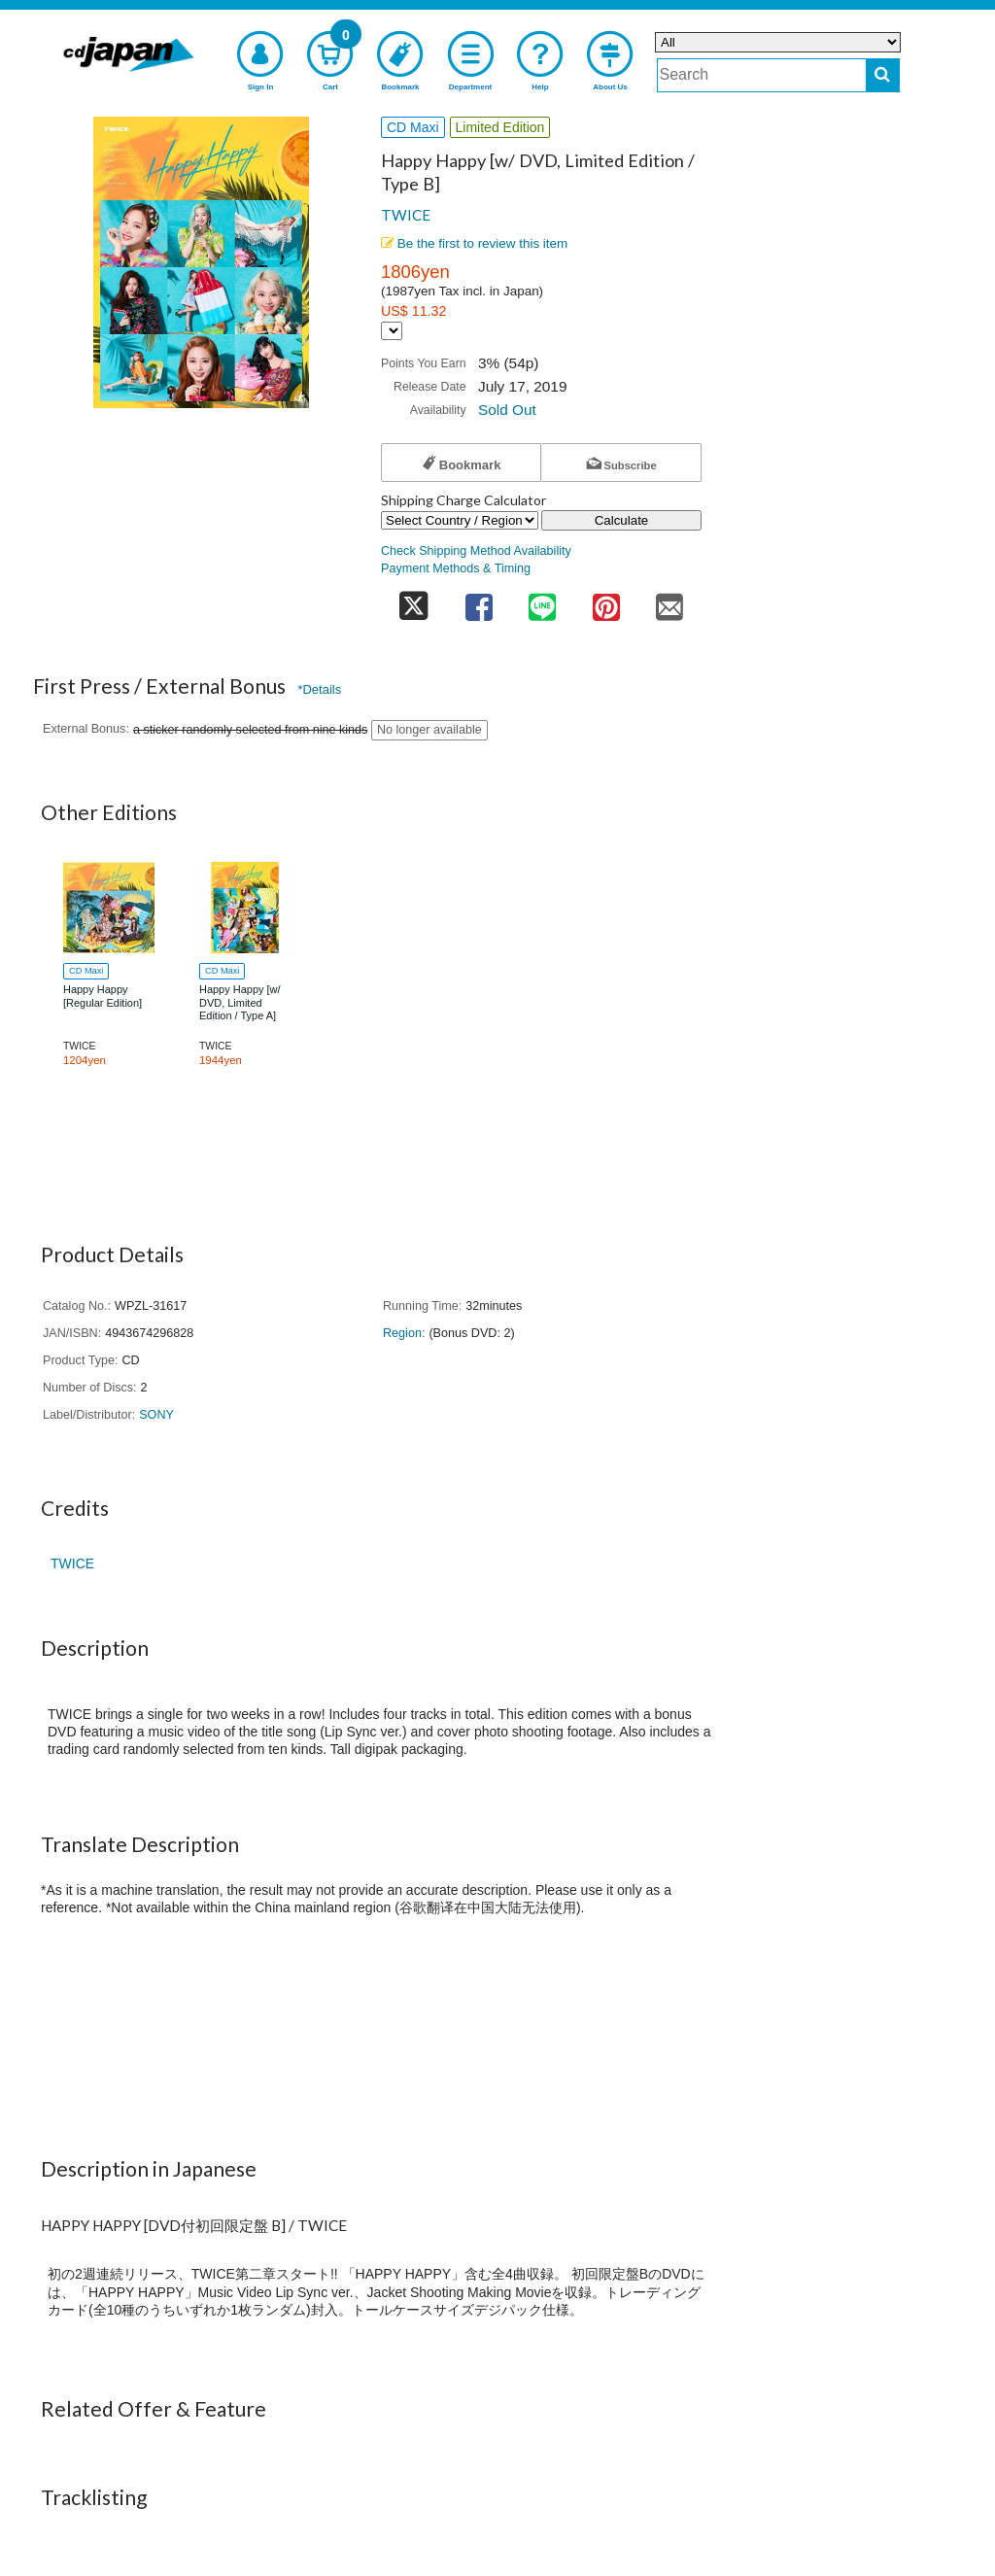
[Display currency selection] (391, 331)
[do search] (883, 75)
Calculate (622, 520)
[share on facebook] (479, 601)
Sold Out (507, 409)
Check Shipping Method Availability (476, 551)
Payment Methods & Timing (456, 568)
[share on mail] (669, 601)
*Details (319, 689)
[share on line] (542, 601)
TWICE (405, 214)
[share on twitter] (414, 601)
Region (402, 1333)
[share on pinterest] (606, 601)
